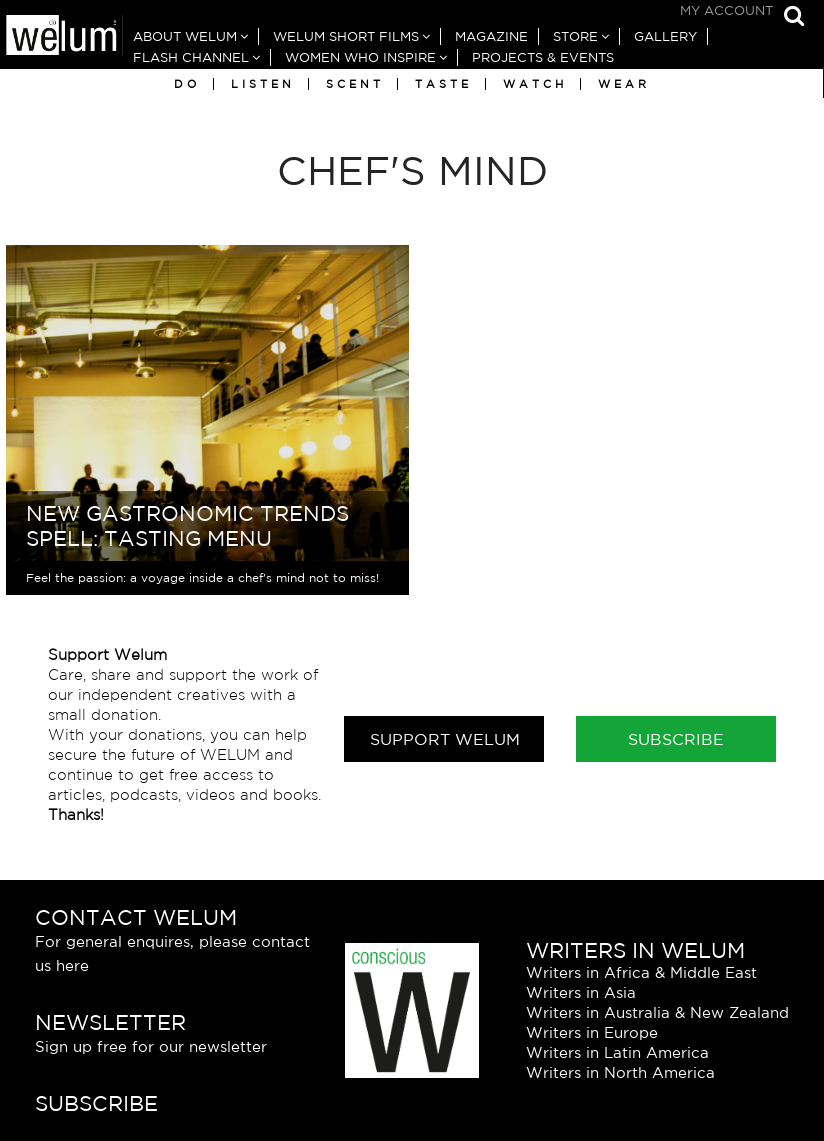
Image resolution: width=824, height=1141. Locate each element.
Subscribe (676, 739)
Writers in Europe (592, 1032)
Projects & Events (543, 57)
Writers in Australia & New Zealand (657, 1012)
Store (575, 36)
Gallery (665, 36)
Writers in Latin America (617, 1052)
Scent (355, 84)
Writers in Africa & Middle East (641, 972)
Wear (624, 84)
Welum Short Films (346, 36)
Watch (535, 84)
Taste (443, 84)
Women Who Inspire (360, 57)
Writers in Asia (581, 992)
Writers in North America (620, 1072)
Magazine (491, 36)
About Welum (185, 36)
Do (187, 84)
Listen (263, 84)
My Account (726, 10)
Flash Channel (191, 57)
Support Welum (445, 739)
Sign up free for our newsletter (151, 1046)
